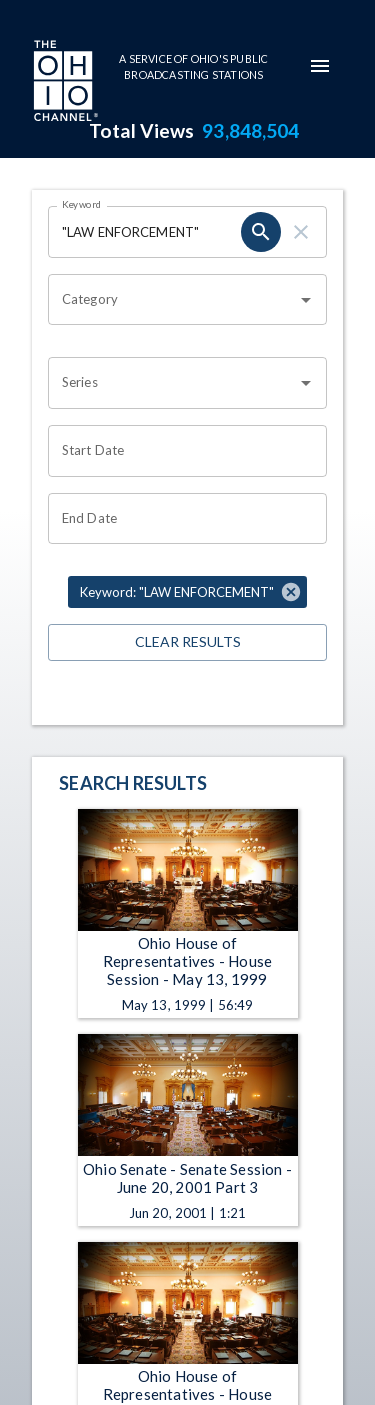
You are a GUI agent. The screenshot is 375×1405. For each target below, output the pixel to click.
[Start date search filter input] (180, 451)
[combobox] (172, 300)
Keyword (82, 204)
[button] (187, 592)
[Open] (306, 300)
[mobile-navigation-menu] (320, 66)
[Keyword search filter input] (144, 232)
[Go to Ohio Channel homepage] (64, 83)
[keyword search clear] (301, 232)
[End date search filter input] (180, 519)
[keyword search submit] (261, 232)
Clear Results (187, 642)
